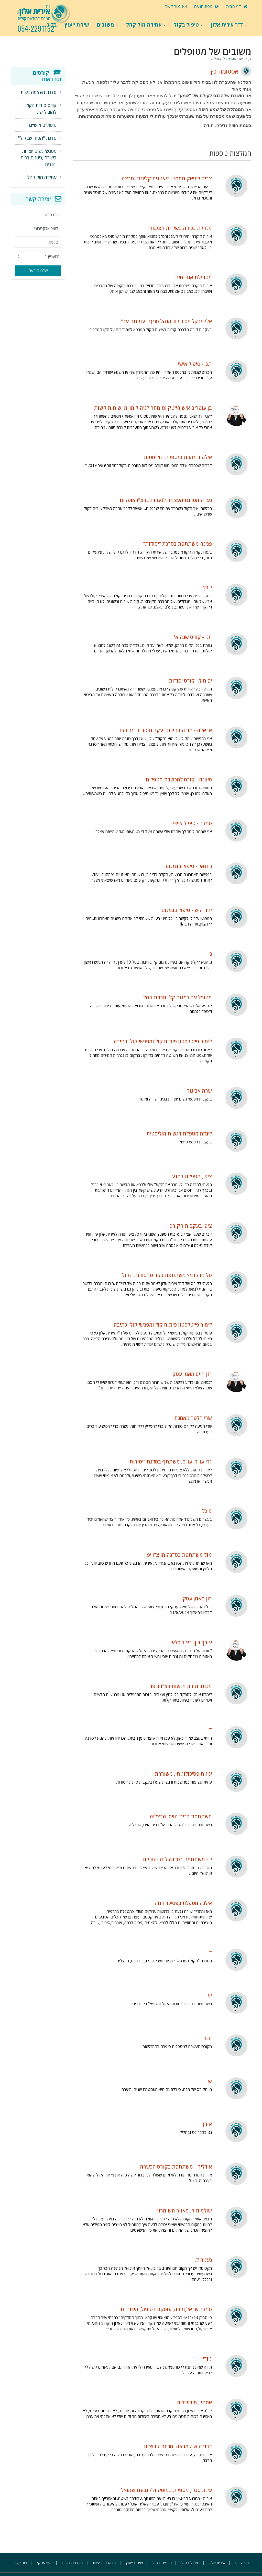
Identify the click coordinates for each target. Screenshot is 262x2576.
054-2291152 (35, 28)
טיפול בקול (188, 24)
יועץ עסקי (44, 2563)
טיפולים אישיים (43, 125)
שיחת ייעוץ (76, 24)
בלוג (52, 24)
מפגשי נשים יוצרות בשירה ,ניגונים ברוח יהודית (39, 157)
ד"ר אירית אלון (229, 24)
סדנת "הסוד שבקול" (37, 138)
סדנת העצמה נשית (39, 92)
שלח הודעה (38, 270)
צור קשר (176, 6)
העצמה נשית (72, 2563)
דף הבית (236, 6)
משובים (107, 24)
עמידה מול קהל (146, 24)
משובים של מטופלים (224, 58)
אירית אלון (217, 2563)
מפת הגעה (206, 6)
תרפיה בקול (162, 2563)
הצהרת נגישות (104, 2563)
